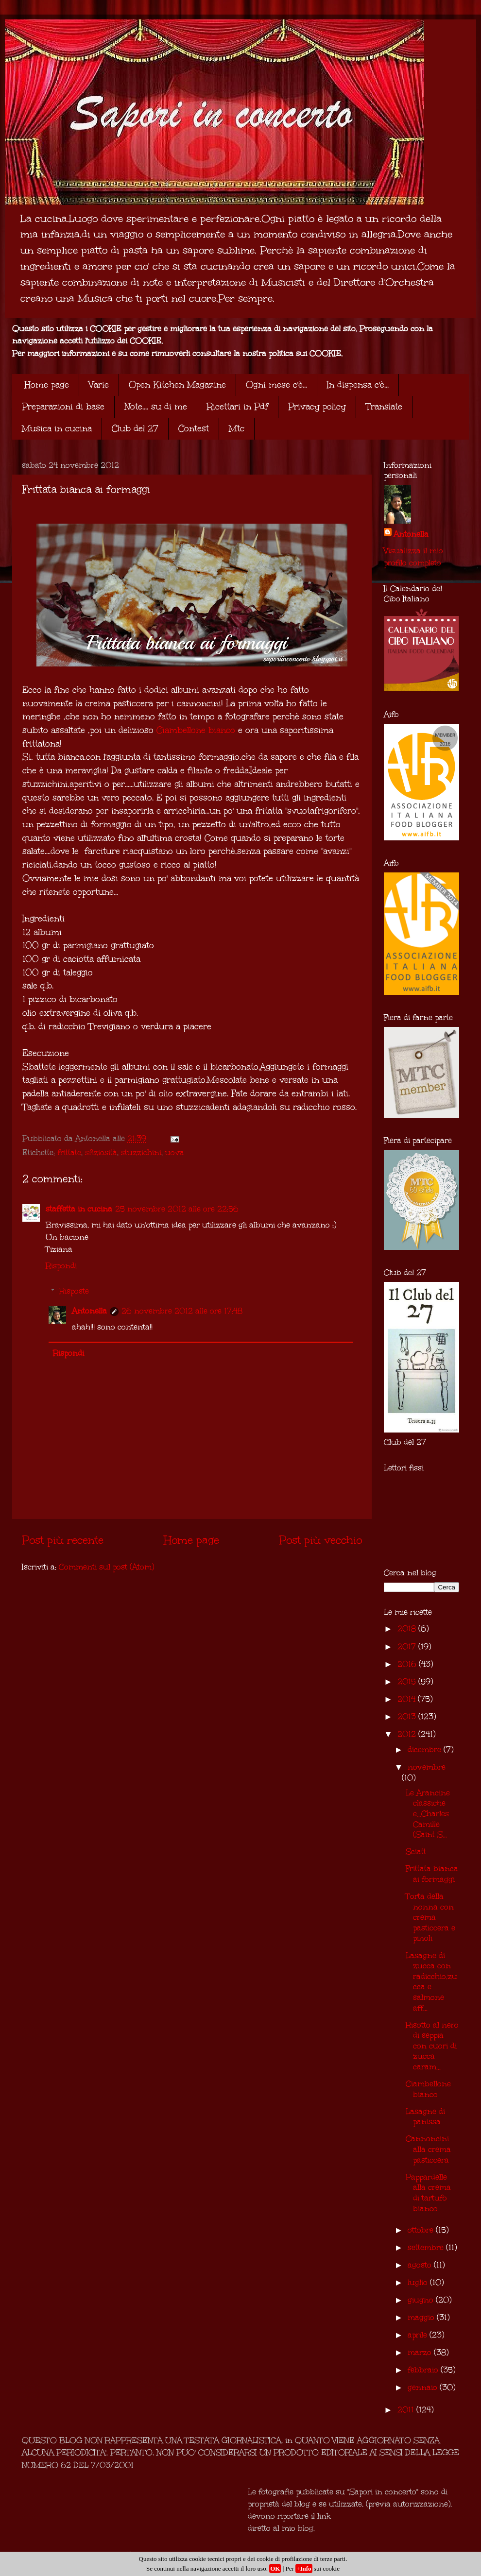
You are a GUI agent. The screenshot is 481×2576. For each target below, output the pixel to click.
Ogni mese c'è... (276, 385)
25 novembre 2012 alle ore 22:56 (177, 1209)
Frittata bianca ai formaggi (432, 1873)
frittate (69, 1152)
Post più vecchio (320, 1540)
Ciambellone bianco (195, 730)
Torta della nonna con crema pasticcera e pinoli (430, 1917)
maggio (422, 2317)
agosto (421, 2265)
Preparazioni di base (63, 406)
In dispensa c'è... (358, 385)
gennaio (424, 2387)
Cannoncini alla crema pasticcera (428, 2149)
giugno (422, 2300)
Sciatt (416, 1851)
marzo (421, 2352)
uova (174, 1152)
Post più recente (62, 1540)
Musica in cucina (57, 428)
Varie (99, 385)
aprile (418, 2335)
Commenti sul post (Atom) (106, 1567)
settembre (427, 2247)
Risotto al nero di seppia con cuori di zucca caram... (432, 2046)
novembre (427, 1767)
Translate (384, 406)
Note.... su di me (155, 406)
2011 (406, 2410)
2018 (407, 1628)
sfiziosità (101, 1152)
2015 (407, 1681)
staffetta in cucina (79, 1209)
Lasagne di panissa (425, 2116)
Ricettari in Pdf (237, 406)
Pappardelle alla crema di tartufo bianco (428, 2193)
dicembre (426, 1749)
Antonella (89, 1311)
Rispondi (61, 1266)
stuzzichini (141, 1152)
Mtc (236, 428)
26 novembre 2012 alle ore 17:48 (181, 1311)
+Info (303, 2568)
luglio (419, 2282)
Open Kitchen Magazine (177, 385)
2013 (407, 1716)
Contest (193, 428)
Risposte (74, 1291)
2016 (408, 1664)
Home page (46, 385)
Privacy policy (317, 406)
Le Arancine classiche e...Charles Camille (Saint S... (428, 1814)
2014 (407, 1699)
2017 (407, 1646)
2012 (407, 1734)
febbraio (424, 2370)
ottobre (422, 2230)
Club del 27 (135, 428)
